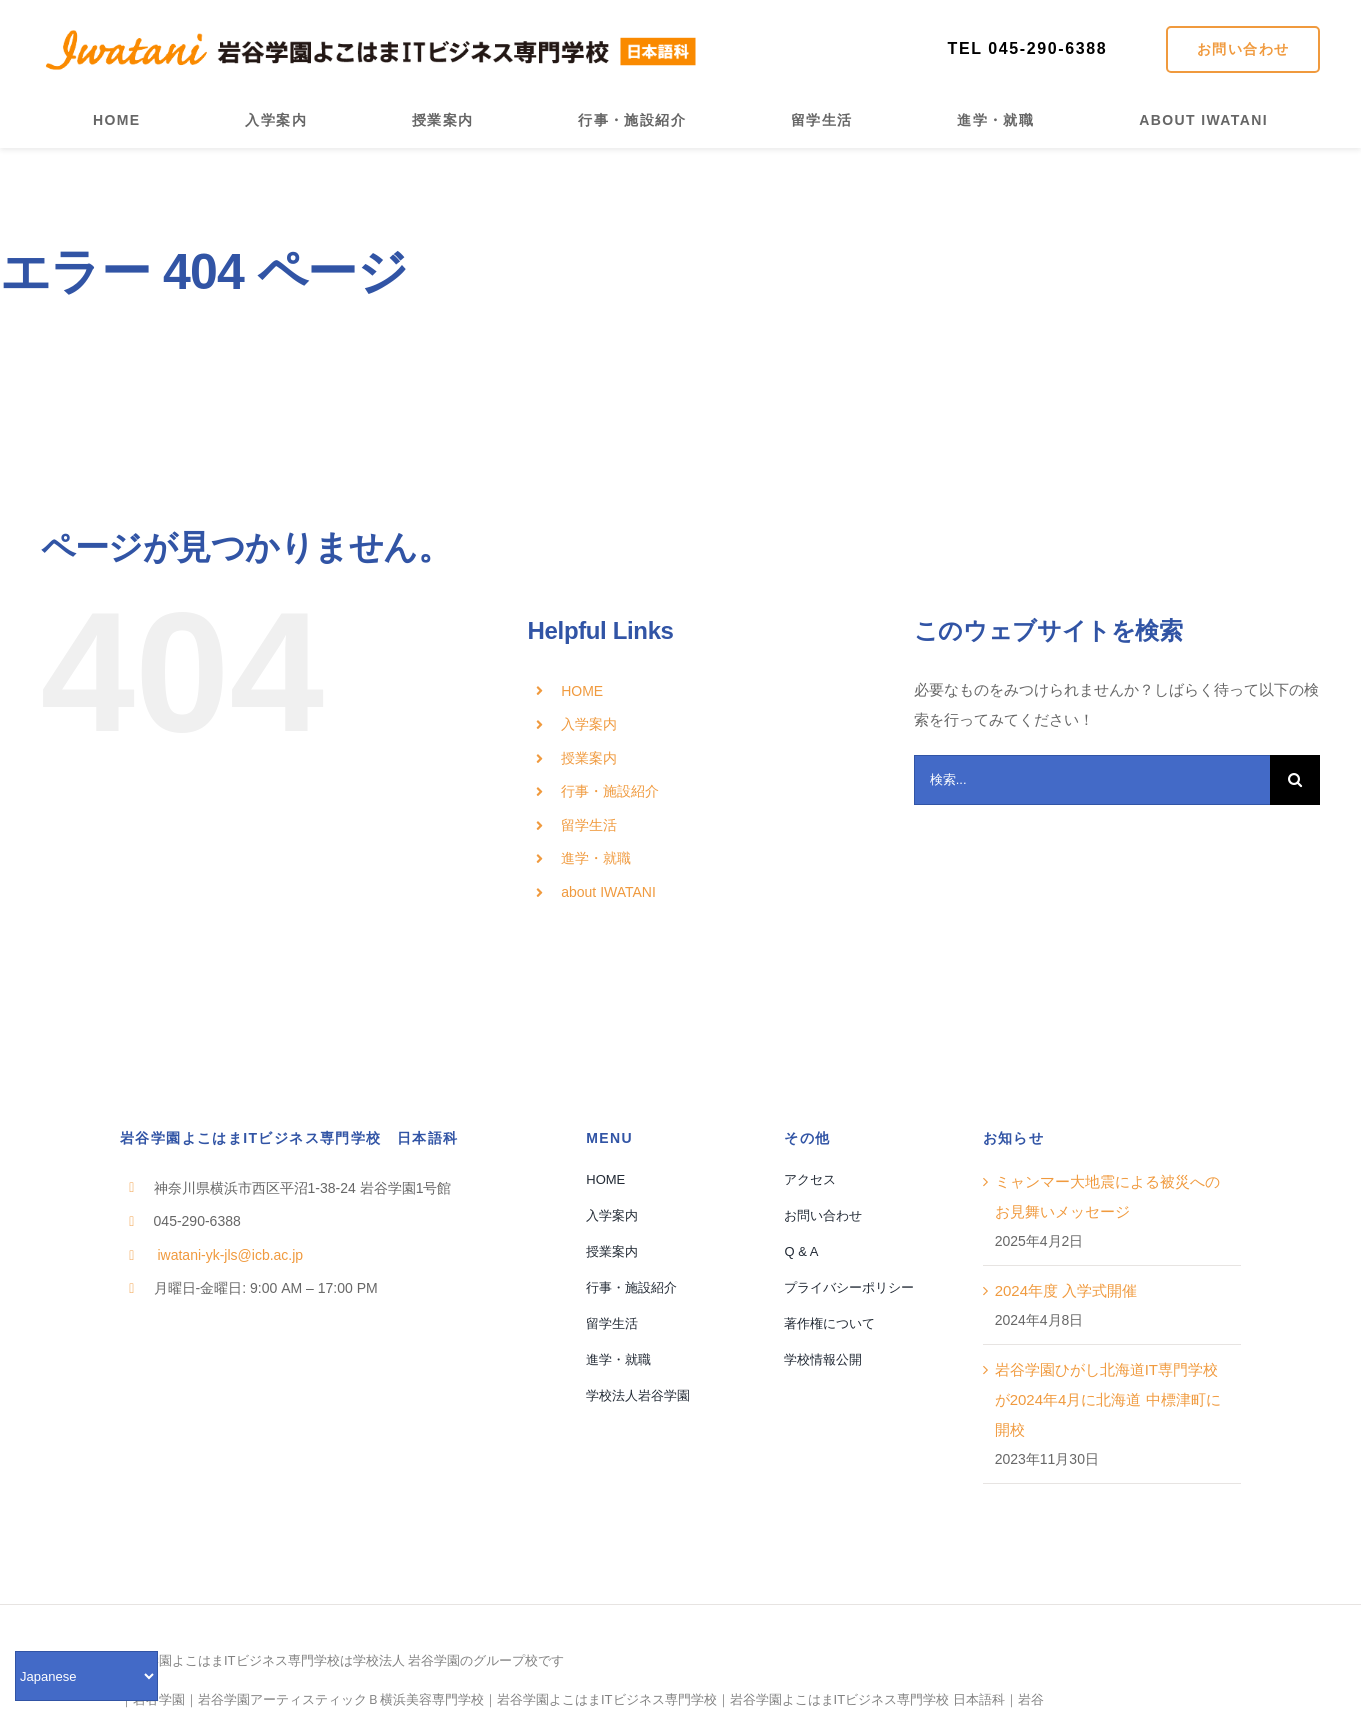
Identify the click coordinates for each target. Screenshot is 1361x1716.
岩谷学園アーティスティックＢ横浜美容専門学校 (341, 1699)
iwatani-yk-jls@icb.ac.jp (229, 1255)
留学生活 (589, 825)
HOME (582, 691)
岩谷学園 (159, 1699)
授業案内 (589, 758)
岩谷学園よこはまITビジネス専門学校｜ (613, 1699)
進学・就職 (596, 858)
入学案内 (589, 724)
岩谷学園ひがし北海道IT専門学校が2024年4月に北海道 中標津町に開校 (1108, 1399)
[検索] (1295, 780)
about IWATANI (608, 892)
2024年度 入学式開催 (1066, 1290)
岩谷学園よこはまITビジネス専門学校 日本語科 (867, 1699)
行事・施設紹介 (610, 791)
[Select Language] (86, 1676)
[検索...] (1092, 780)
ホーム (22, 338)
